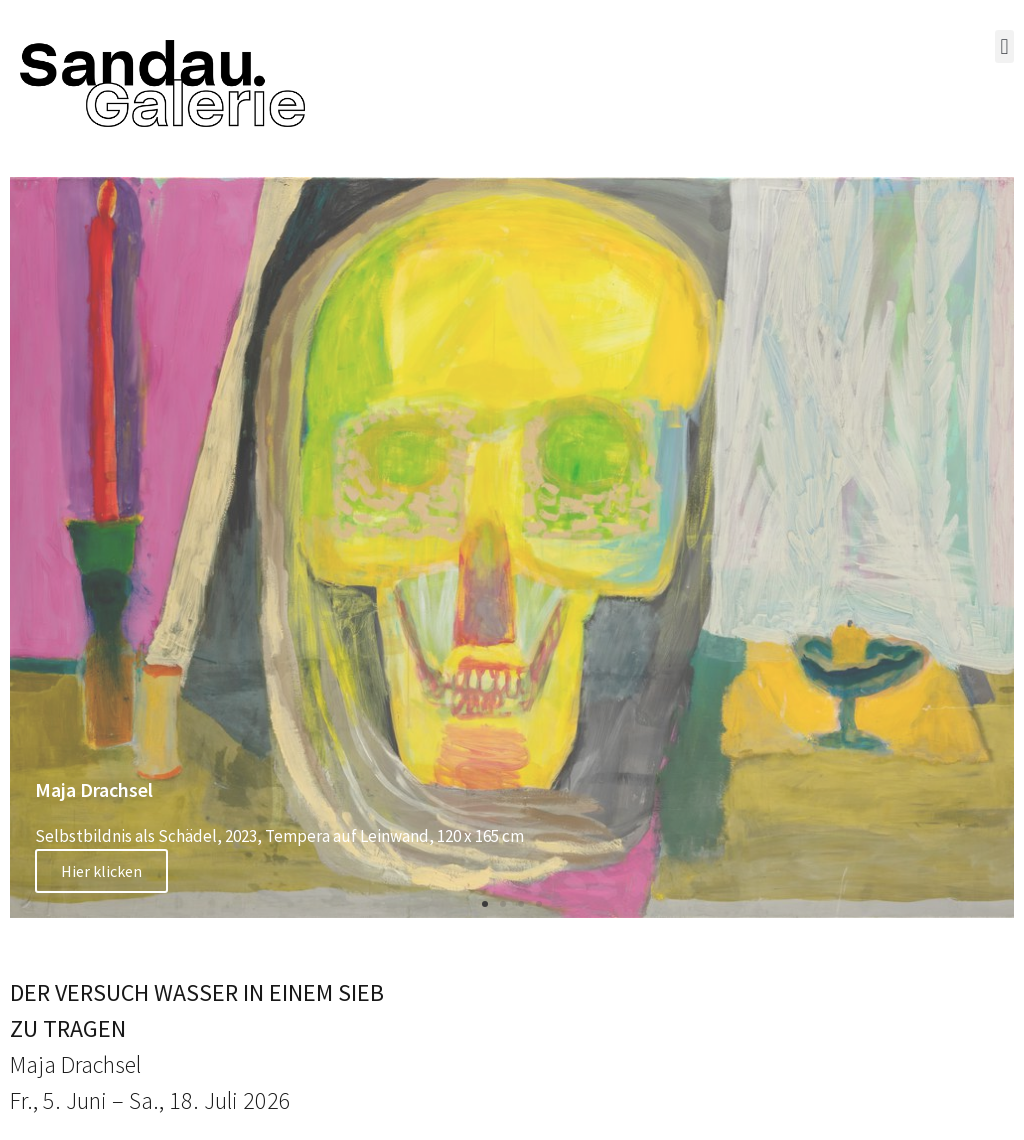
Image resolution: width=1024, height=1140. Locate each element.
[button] (1004, 46)
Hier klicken (101, 871)
